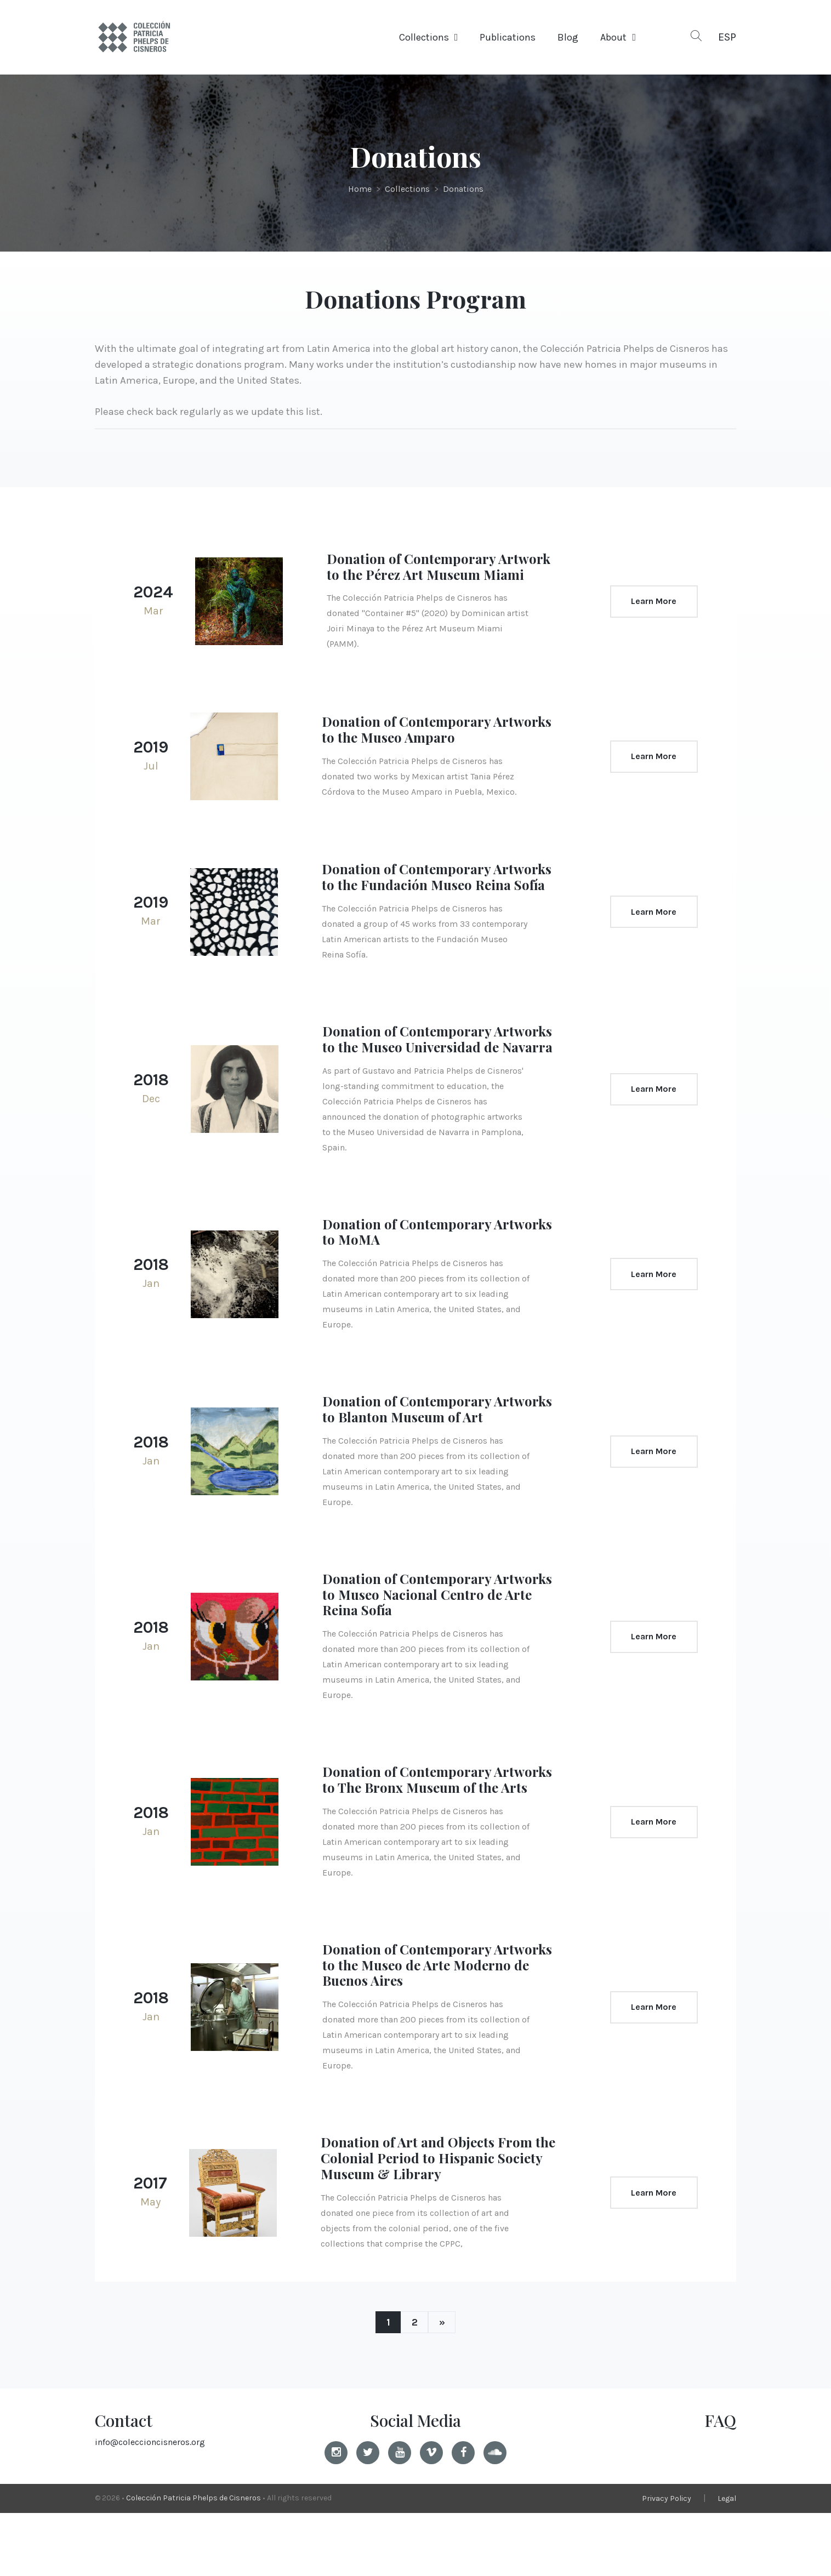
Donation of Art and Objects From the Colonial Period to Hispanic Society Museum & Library (432, 2221)
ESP (727, 37)
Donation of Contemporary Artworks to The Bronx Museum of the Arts (435, 1835)
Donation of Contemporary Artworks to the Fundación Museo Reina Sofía (433, 900)
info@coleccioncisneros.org (150, 2505)
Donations (463, 189)
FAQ (720, 2483)
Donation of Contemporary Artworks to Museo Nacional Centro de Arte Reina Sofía (439, 1641)
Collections (424, 37)
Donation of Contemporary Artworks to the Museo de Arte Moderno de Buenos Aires (422, 2028)
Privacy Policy (666, 2561)
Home (360, 189)
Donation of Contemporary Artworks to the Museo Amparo (424, 745)
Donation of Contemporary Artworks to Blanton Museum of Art (439, 1456)
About (613, 37)
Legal (727, 2561)
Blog (567, 37)
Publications (508, 37)
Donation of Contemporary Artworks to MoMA (412, 1279)
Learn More (648, 608)
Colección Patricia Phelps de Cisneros (193, 2561)
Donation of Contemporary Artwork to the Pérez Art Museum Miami (436, 574)
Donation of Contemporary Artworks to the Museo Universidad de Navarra (438, 1078)
